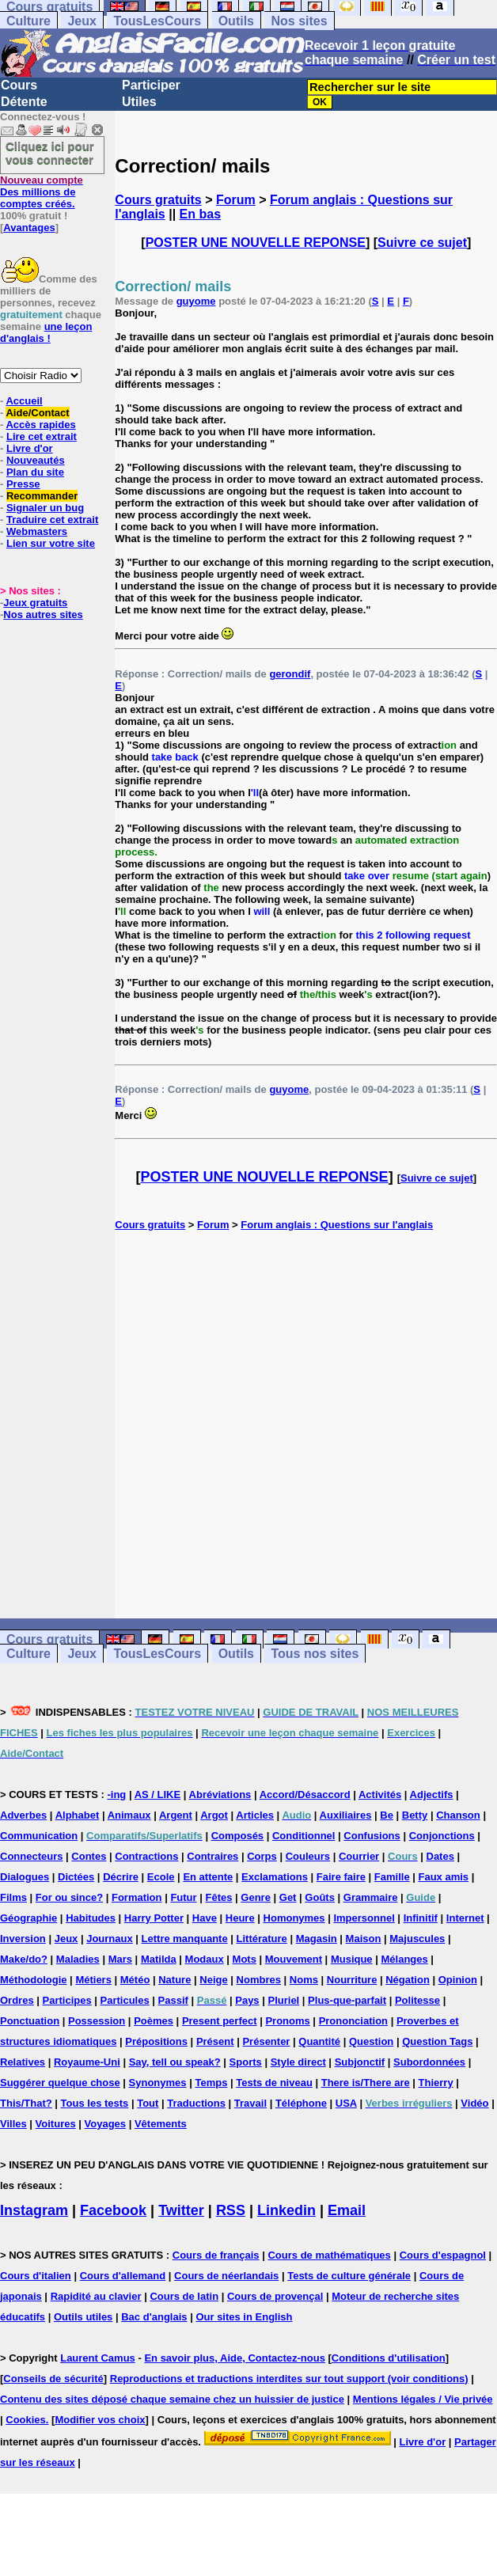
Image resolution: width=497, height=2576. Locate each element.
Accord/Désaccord (305, 1794)
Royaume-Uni (87, 2062)
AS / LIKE (158, 1794)
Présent (215, 2041)
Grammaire (370, 1897)
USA (346, 2103)
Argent (175, 1815)
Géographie (28, 1918)
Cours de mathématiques (328, 2255)
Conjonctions (442, 1836)
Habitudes (91, 1918)
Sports (246, 2062)
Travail (250, 2103)
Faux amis (444, 1877)
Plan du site (35, 472)
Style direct (298, 2062)
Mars (120, 1959)
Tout (147, 2103)
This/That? (26, 2103)
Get (288, 1897)
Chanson (458, 1815)
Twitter (181, 2210)
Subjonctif (360, 2062)
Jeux (81, 21)
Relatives (22, 2062)
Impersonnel (363, 1918)
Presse (23, 484)
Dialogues (24, 1877)
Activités (380, 1794)
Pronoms (287, 2021)
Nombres (259, 1980)
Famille (392, 1877)
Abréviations (220, 1794)
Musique (352, 1959)
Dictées (76, 1877)
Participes (67, 2000)
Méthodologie (33, 1980)
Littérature (262, 1938)
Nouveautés (35, 460)
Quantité (319, 2041)
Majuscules (417, 1938)
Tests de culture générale (349, 2276)
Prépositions (156, 2041)
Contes (88, 1856)
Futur (183, 1897)
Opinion (457, 1980)
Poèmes (153, 2021)
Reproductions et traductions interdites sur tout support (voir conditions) (289, 2378)
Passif (173, 2000)
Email (347, 2210)
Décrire (120, 1877)
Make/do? (23, 1959)
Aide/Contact (37, 413)
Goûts (320, 1897)
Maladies (78, 1959)
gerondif (289, 674)
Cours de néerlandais (226, 2276)
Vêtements (161, 2124)
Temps (211, 2082)
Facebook (113, 2210)
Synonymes (158, 2082)
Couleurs (308, 1856)
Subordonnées (429, 2062)
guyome (196, 301)
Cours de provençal (275, 2296)
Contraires (212, 1856)
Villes (13, 2124)
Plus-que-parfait (347, 2000)
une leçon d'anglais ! (46, 332)
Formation (137, 1897)
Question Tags (437, 2041)
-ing (116, 1794)
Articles (255, 1815)
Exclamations (274, 1877)
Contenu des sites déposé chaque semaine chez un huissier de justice (172, 2399)
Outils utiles (83, 2317)
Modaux (204, 1959)
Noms (304, 1980)
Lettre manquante (185, 1938)
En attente (208, 1877)
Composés (237, 1836)
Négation (407, 1980)
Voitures (56, 2124)
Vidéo (474, 2103)
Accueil (24, 401)
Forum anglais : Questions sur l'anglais (337, 1225)
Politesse (417, 2000)
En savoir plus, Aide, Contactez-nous (234, 2358)
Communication (39, 1836)
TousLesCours (157, 21)
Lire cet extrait (41, 436)
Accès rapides (40, 425)
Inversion (23, 1938)
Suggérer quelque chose (60, 2082)
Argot (214, 1815)
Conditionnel (303, 1836)
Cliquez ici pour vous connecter (50, 152)
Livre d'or (29, 448)
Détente (24, 101)
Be (386, 1815)
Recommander (42, 496)
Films (13, 1897)
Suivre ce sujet (422, 242)
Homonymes (294, 1918)
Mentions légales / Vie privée (423, 2399)
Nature (174, 1980)
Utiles (139, 101)
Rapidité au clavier (96, 2296)
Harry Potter (154, 1918)
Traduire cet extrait (52, 519)
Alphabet (77, 1815)
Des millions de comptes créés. (41, 192)
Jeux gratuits (35, 603)
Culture (28, 21)
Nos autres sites (42, 614)
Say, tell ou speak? (175, 2062)
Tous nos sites (315, 1653)
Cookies (26, 2420)
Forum (236, 200)
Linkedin (286, 2210)
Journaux (109, 1938)
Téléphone (301, 2103)
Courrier (359, 1856)
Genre (256, 1897)
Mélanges (404, 1959)
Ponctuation (29, 2021)
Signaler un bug (45, 508)
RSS (230, 2210)
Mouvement (293, 1959)
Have (204, 1918)
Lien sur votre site (50, 543)
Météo (135, 1980)
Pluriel (283, 2000)
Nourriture (352, 1980)
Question (371, 2041)
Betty (415, 1815)
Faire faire (341, 1877)
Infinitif (421, 1918)
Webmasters (36, 531)
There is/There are (365, 2082)
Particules (125, 2000)
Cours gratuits (158, 200)
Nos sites (299, 21)
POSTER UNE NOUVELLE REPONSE (256, 242)
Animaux (129, 1815)
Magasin (316, 1938)
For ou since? (69, 1897)
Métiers (93, 1980)
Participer (151, 85)
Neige (213, 1980)
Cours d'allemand (123, 2276)
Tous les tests (95, 2103)
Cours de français (216, 2255)
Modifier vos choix (100, 2420)
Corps (262, 1856)
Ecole (161, 1877)
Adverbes (23, 1815)
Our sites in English (243, 2317)
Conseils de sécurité (53, 2378)
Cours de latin (184, 2296)
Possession (96, 2021)
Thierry (436, 2082)
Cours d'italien (35, 2276)
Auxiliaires (346, 1815)
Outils (236, 21)
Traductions (196, 2103)
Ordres (17, 2000)
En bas (200, 214)
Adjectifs (431, 1794)
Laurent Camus (97, 2358)
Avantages (29, 227)
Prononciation (353, 2021)
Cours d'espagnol (443, 2255)
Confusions (371, 1836)
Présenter (266, 2041)
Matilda (158, 1959)
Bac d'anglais (154, 2317)
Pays (247, 2000)
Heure (240, 1918)
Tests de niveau (274, 2082)
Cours (19, 85)
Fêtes (218, 1897)
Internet (465, 1918)
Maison (363, 1938)
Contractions (146, 1856)
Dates (440, 1856)
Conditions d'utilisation (389, 2358)
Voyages (106, 2124)
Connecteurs (31, 1856)
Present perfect (219, 2021)
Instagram (34, 2210)
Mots (244, 1959)
